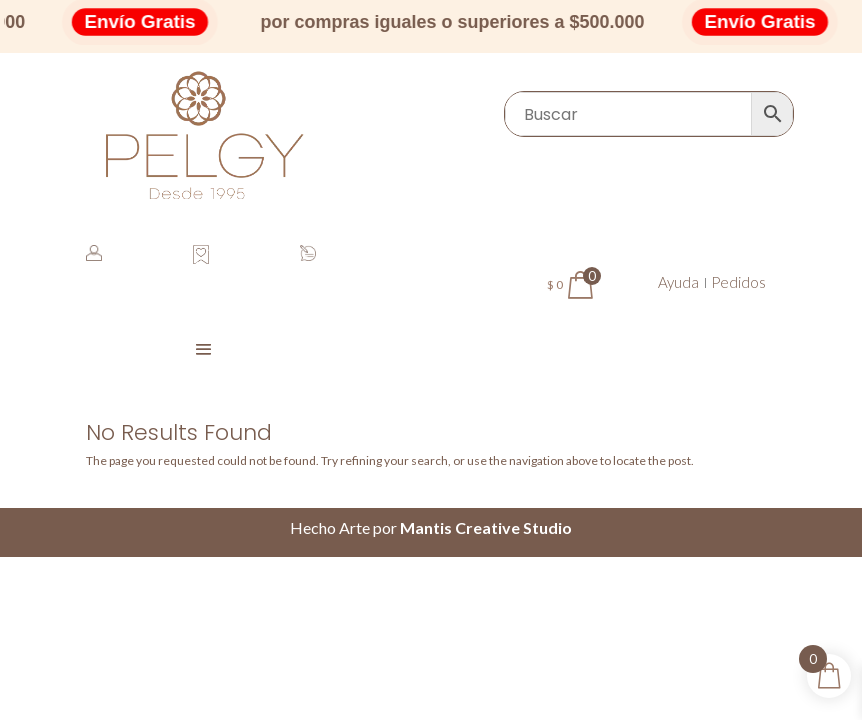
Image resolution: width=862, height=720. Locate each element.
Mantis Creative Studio (486, 527)
